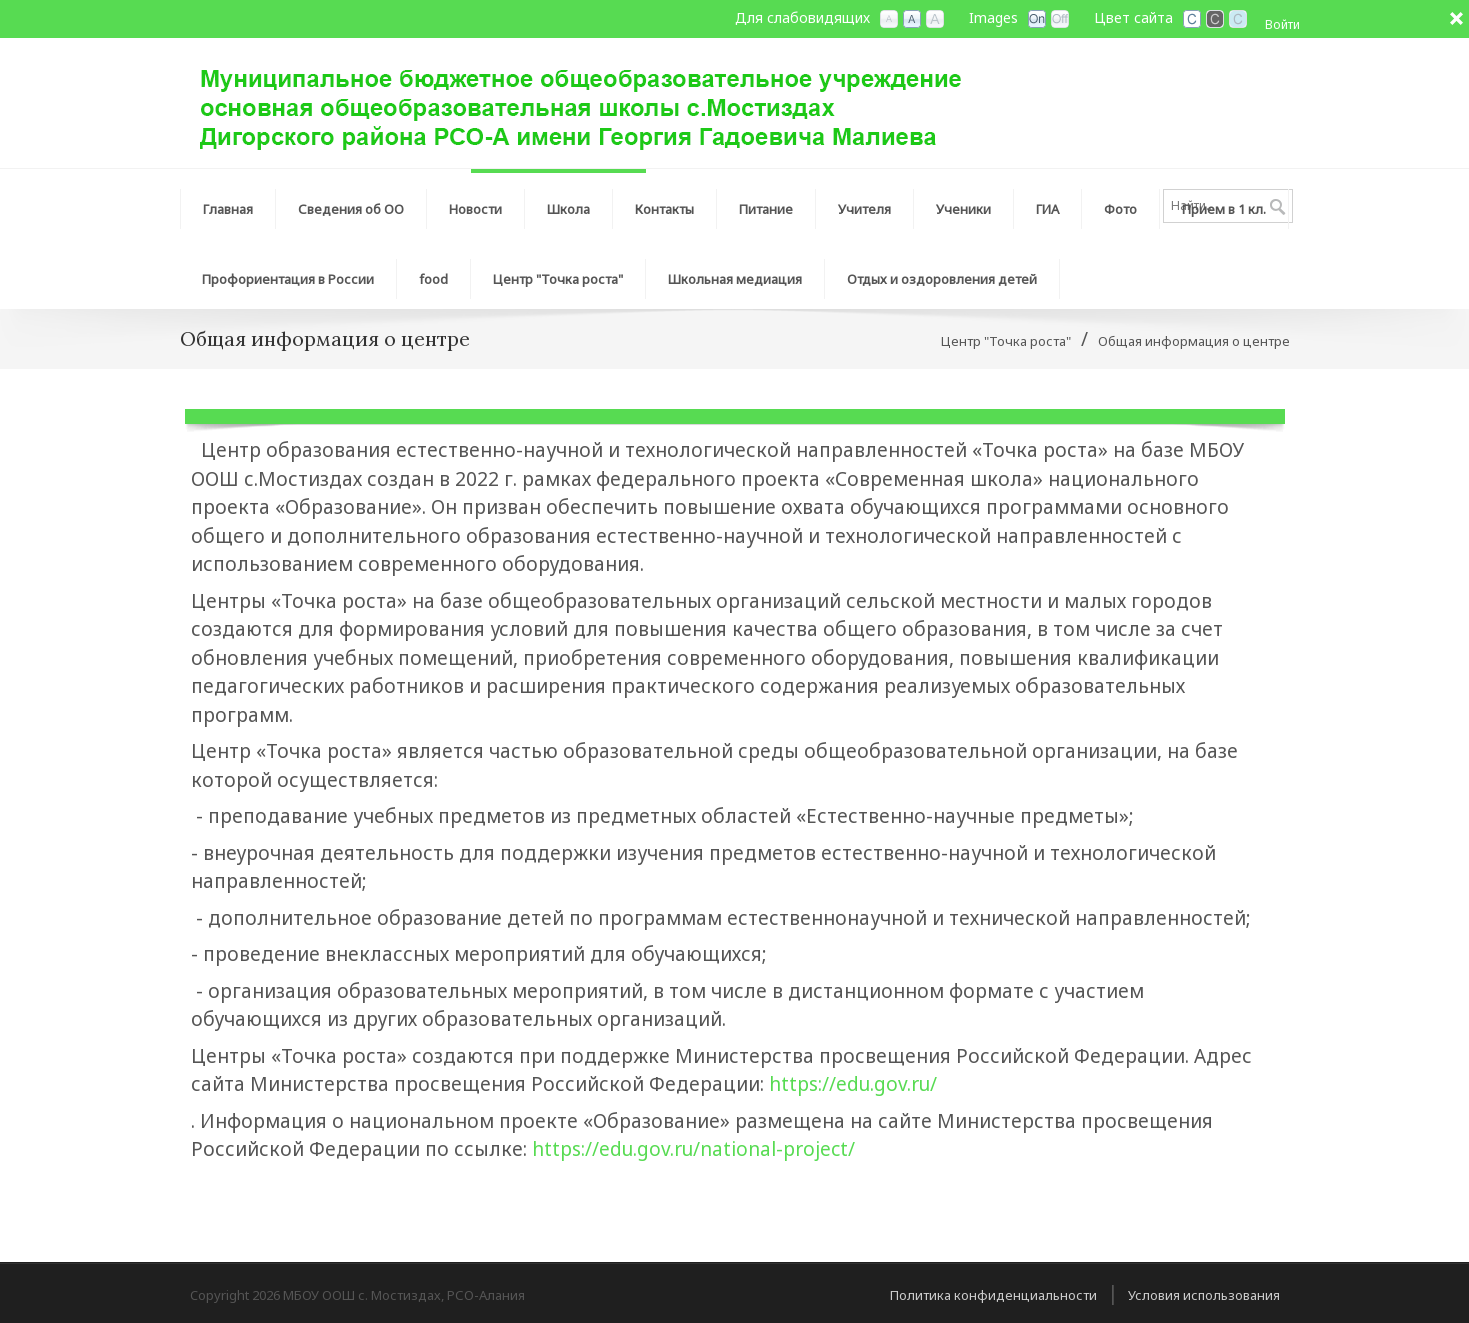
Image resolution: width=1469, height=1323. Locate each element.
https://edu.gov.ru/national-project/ (693, 1149)
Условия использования (1204, 1295)
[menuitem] (351, 204)
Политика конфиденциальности (993, 1295)
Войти (1282, 24)
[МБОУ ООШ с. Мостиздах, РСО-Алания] (580, 101)
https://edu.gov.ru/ (853, 1084)
